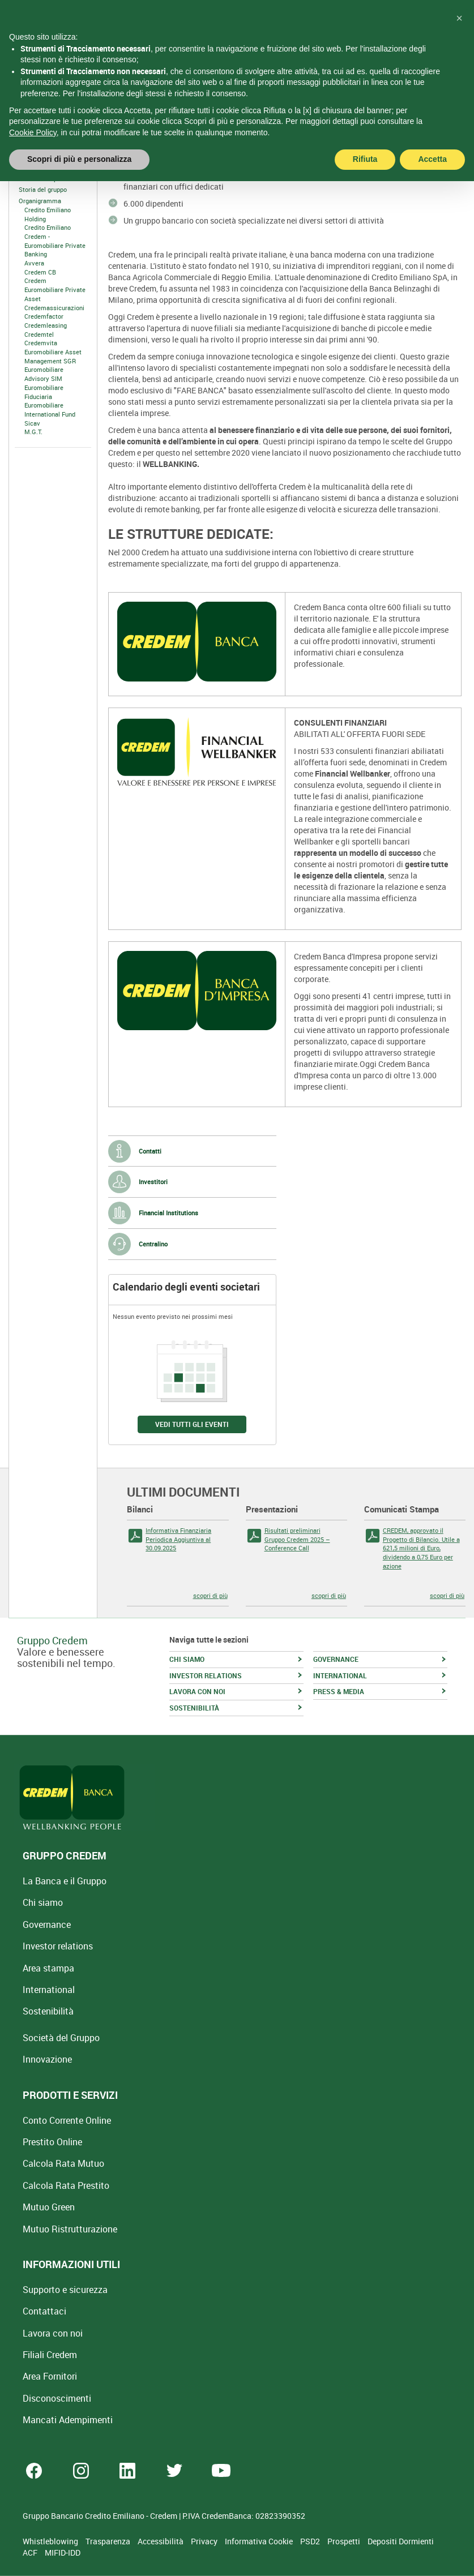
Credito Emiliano (47, 227)
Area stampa (48, 1968)
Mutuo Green (49, 2207)
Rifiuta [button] (365, 135)
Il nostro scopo (40, 178)
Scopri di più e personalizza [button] (79, 135)
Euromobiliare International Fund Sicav (49, 414)
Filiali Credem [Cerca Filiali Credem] (50, 2354)
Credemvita (40, 342)
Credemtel (39, 334)
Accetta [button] (432, 135)
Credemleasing (45, 325)
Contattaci (44, 2311)
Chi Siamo (29, 166)
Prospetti (344, 2541)
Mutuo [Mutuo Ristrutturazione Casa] (70, 2229)
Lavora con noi (53, 2333)
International (49, 1989)
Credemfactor (43, 316)
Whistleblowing (51, 2541)
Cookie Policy (33, 108)
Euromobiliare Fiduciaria (43, 392)
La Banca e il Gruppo (64, 1881)
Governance (47, 1924)
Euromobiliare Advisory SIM (43, 374)
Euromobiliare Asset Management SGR (53, 356)
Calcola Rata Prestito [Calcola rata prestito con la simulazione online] (66, 2185)
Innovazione (47, 2059)
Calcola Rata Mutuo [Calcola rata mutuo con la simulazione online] (63, 2163)
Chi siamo (43, 1902)
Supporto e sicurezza (65, 2289)
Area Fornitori (50, 2376)
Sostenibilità (48, 2011)
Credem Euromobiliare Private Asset (55, 289)
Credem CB (40, 272)
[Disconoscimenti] (57, 2398)
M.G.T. (33, 431)
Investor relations (58, 1946)
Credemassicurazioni (54, 307)
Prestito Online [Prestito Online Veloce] (52, 2142)
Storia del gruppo (43, 189)
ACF (31, 2552)
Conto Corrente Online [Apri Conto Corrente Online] (67, 2120)
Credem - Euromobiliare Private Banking (55, 245)
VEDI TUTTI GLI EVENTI (192, 1424)
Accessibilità (161, 2541)
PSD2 (311, 2541)
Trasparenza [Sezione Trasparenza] (109, 2541)
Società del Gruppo (61, 2037)
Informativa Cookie (259, 2541)
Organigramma (40, 200)
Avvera (34, 263)
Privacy (205, 2541)
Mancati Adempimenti (68, 2420)
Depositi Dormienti (401, 2541)
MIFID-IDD (62, 2552)
